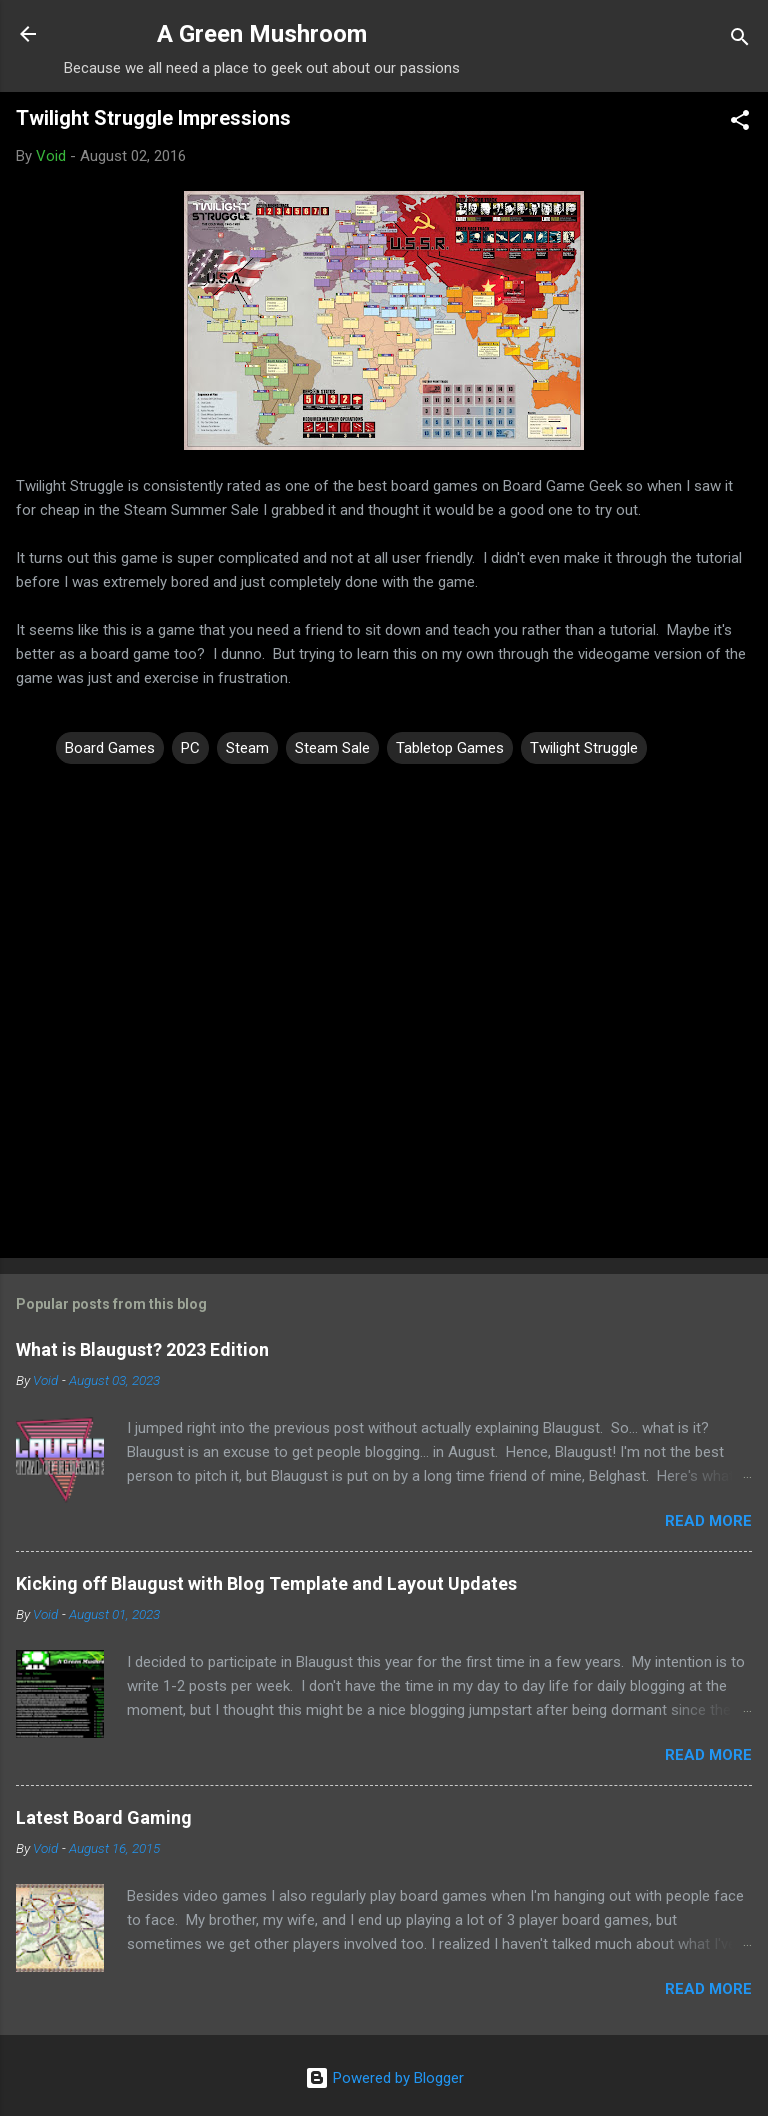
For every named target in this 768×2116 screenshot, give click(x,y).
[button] (740, 123)
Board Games (110, 748)
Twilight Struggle (584, 748)
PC (190, 748)
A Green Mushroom (262, 34)
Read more (708, 1521)
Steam (247, 748)
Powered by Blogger (384, 2078)
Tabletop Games (450, 748)
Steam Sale (332, 748)
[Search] (740, 40)
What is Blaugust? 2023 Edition (142, 1349)
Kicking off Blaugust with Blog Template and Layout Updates (266, 1583)
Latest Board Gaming (104, 1817)
